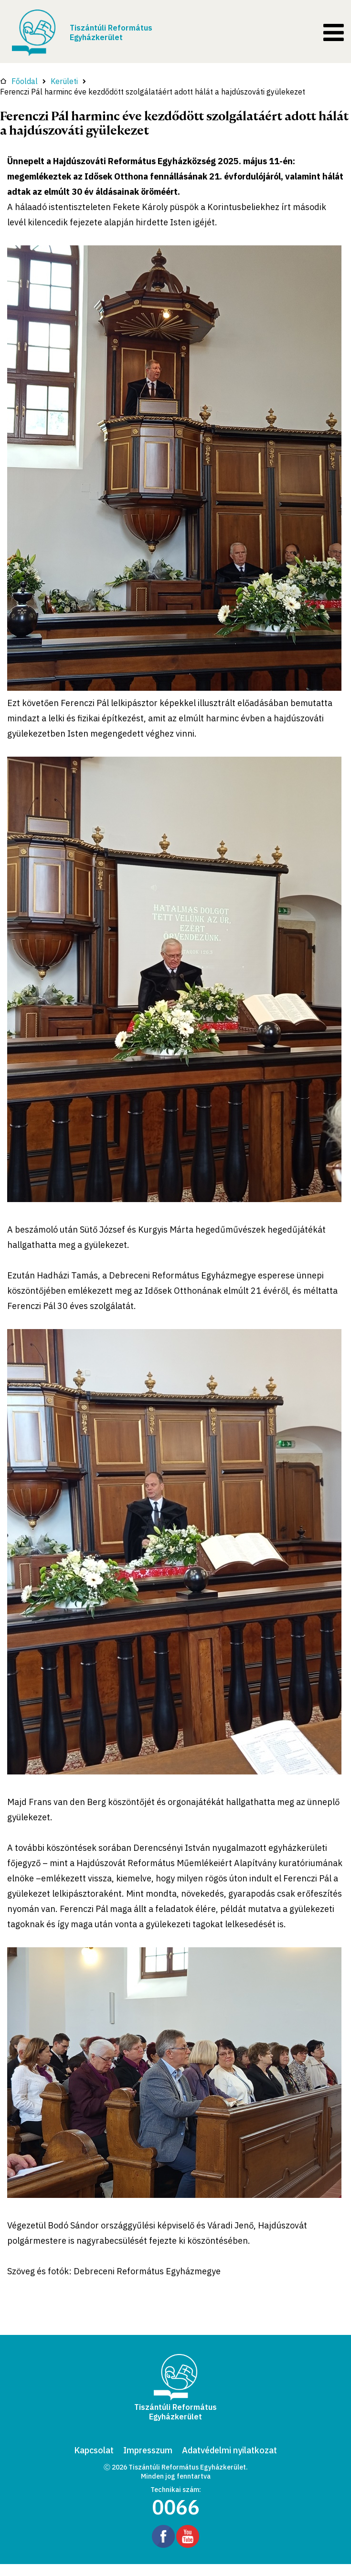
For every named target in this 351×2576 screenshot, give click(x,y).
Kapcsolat (94, 2450)
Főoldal (19, 81)
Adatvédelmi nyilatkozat (229, 2450)
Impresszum (147, 2450)
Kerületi (64, 81)
